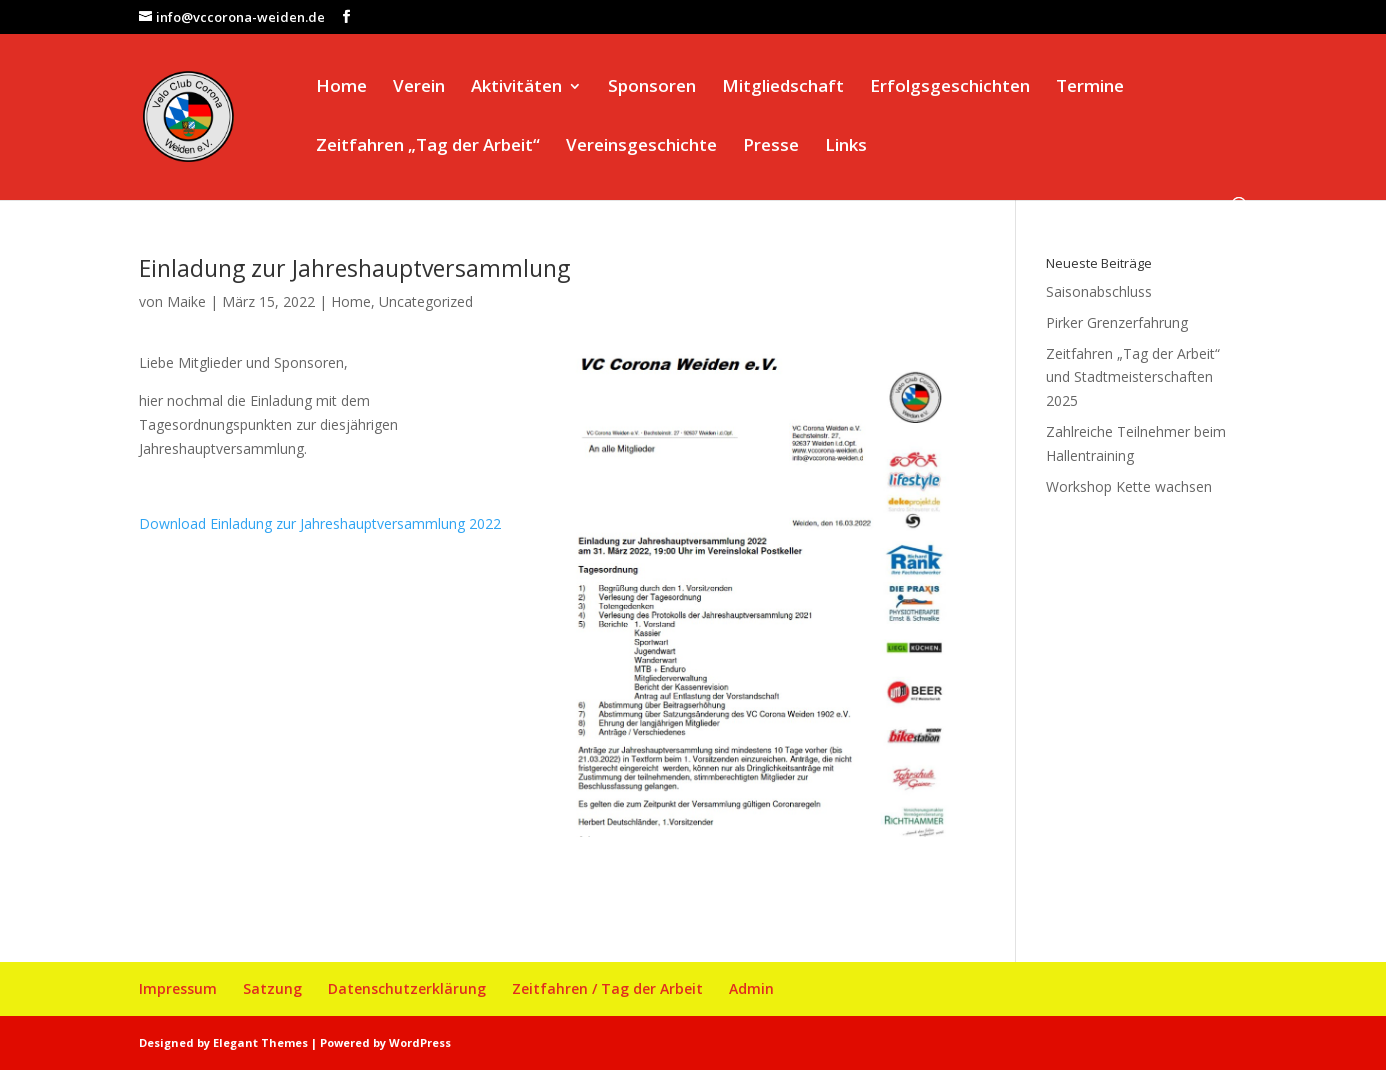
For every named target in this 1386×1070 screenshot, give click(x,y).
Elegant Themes (260, 1042)
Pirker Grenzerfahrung (1117, 322)
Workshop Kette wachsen (1129, 486)
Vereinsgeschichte (641, 147)
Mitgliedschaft (783, 88)
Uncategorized (426, 301)
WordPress (420, 1042)
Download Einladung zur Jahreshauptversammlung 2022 (320, 523)
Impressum (178, 988)
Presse (771, 147)
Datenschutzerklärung (407, 988)
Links (846, 147)
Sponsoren (652, 88)
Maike (186, 301)
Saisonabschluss (1099, 291)
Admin (751, 988)
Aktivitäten (516, 88)
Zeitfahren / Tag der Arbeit (607, 988)
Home (341, 88)
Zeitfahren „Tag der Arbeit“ (428, 147)
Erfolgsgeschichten (950, 88)
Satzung (272, 988)
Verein (419, 88)
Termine (1090, 88)
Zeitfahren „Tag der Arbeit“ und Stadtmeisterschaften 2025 (1133, 377)
